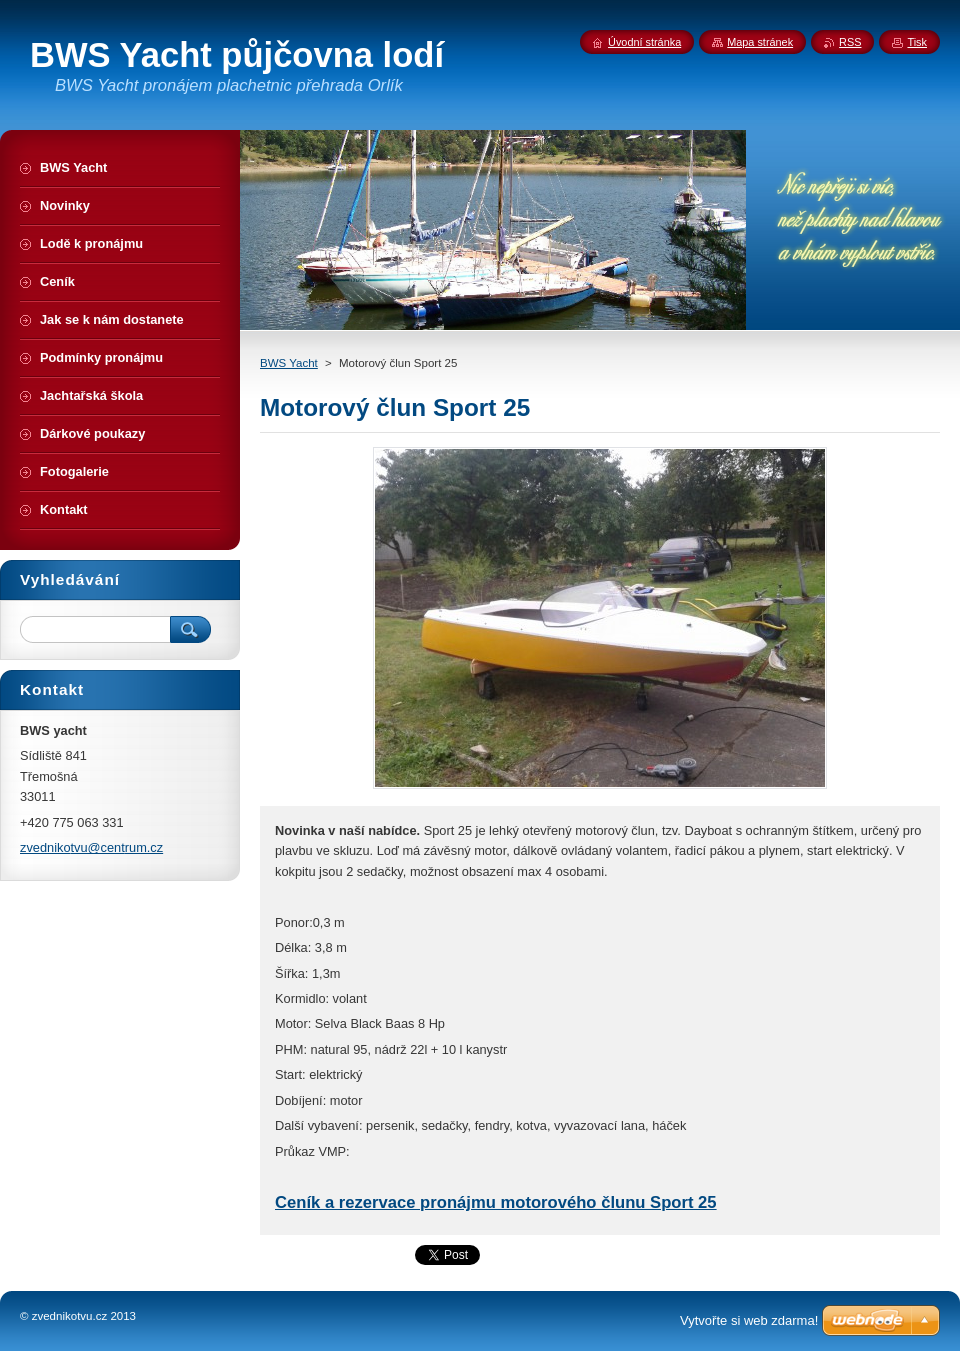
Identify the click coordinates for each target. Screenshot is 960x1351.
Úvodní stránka (644, 42)
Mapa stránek (760, 42)
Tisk (917, 42)
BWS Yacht (289, 363)
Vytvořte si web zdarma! (749, 1320)
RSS (850, 42)
